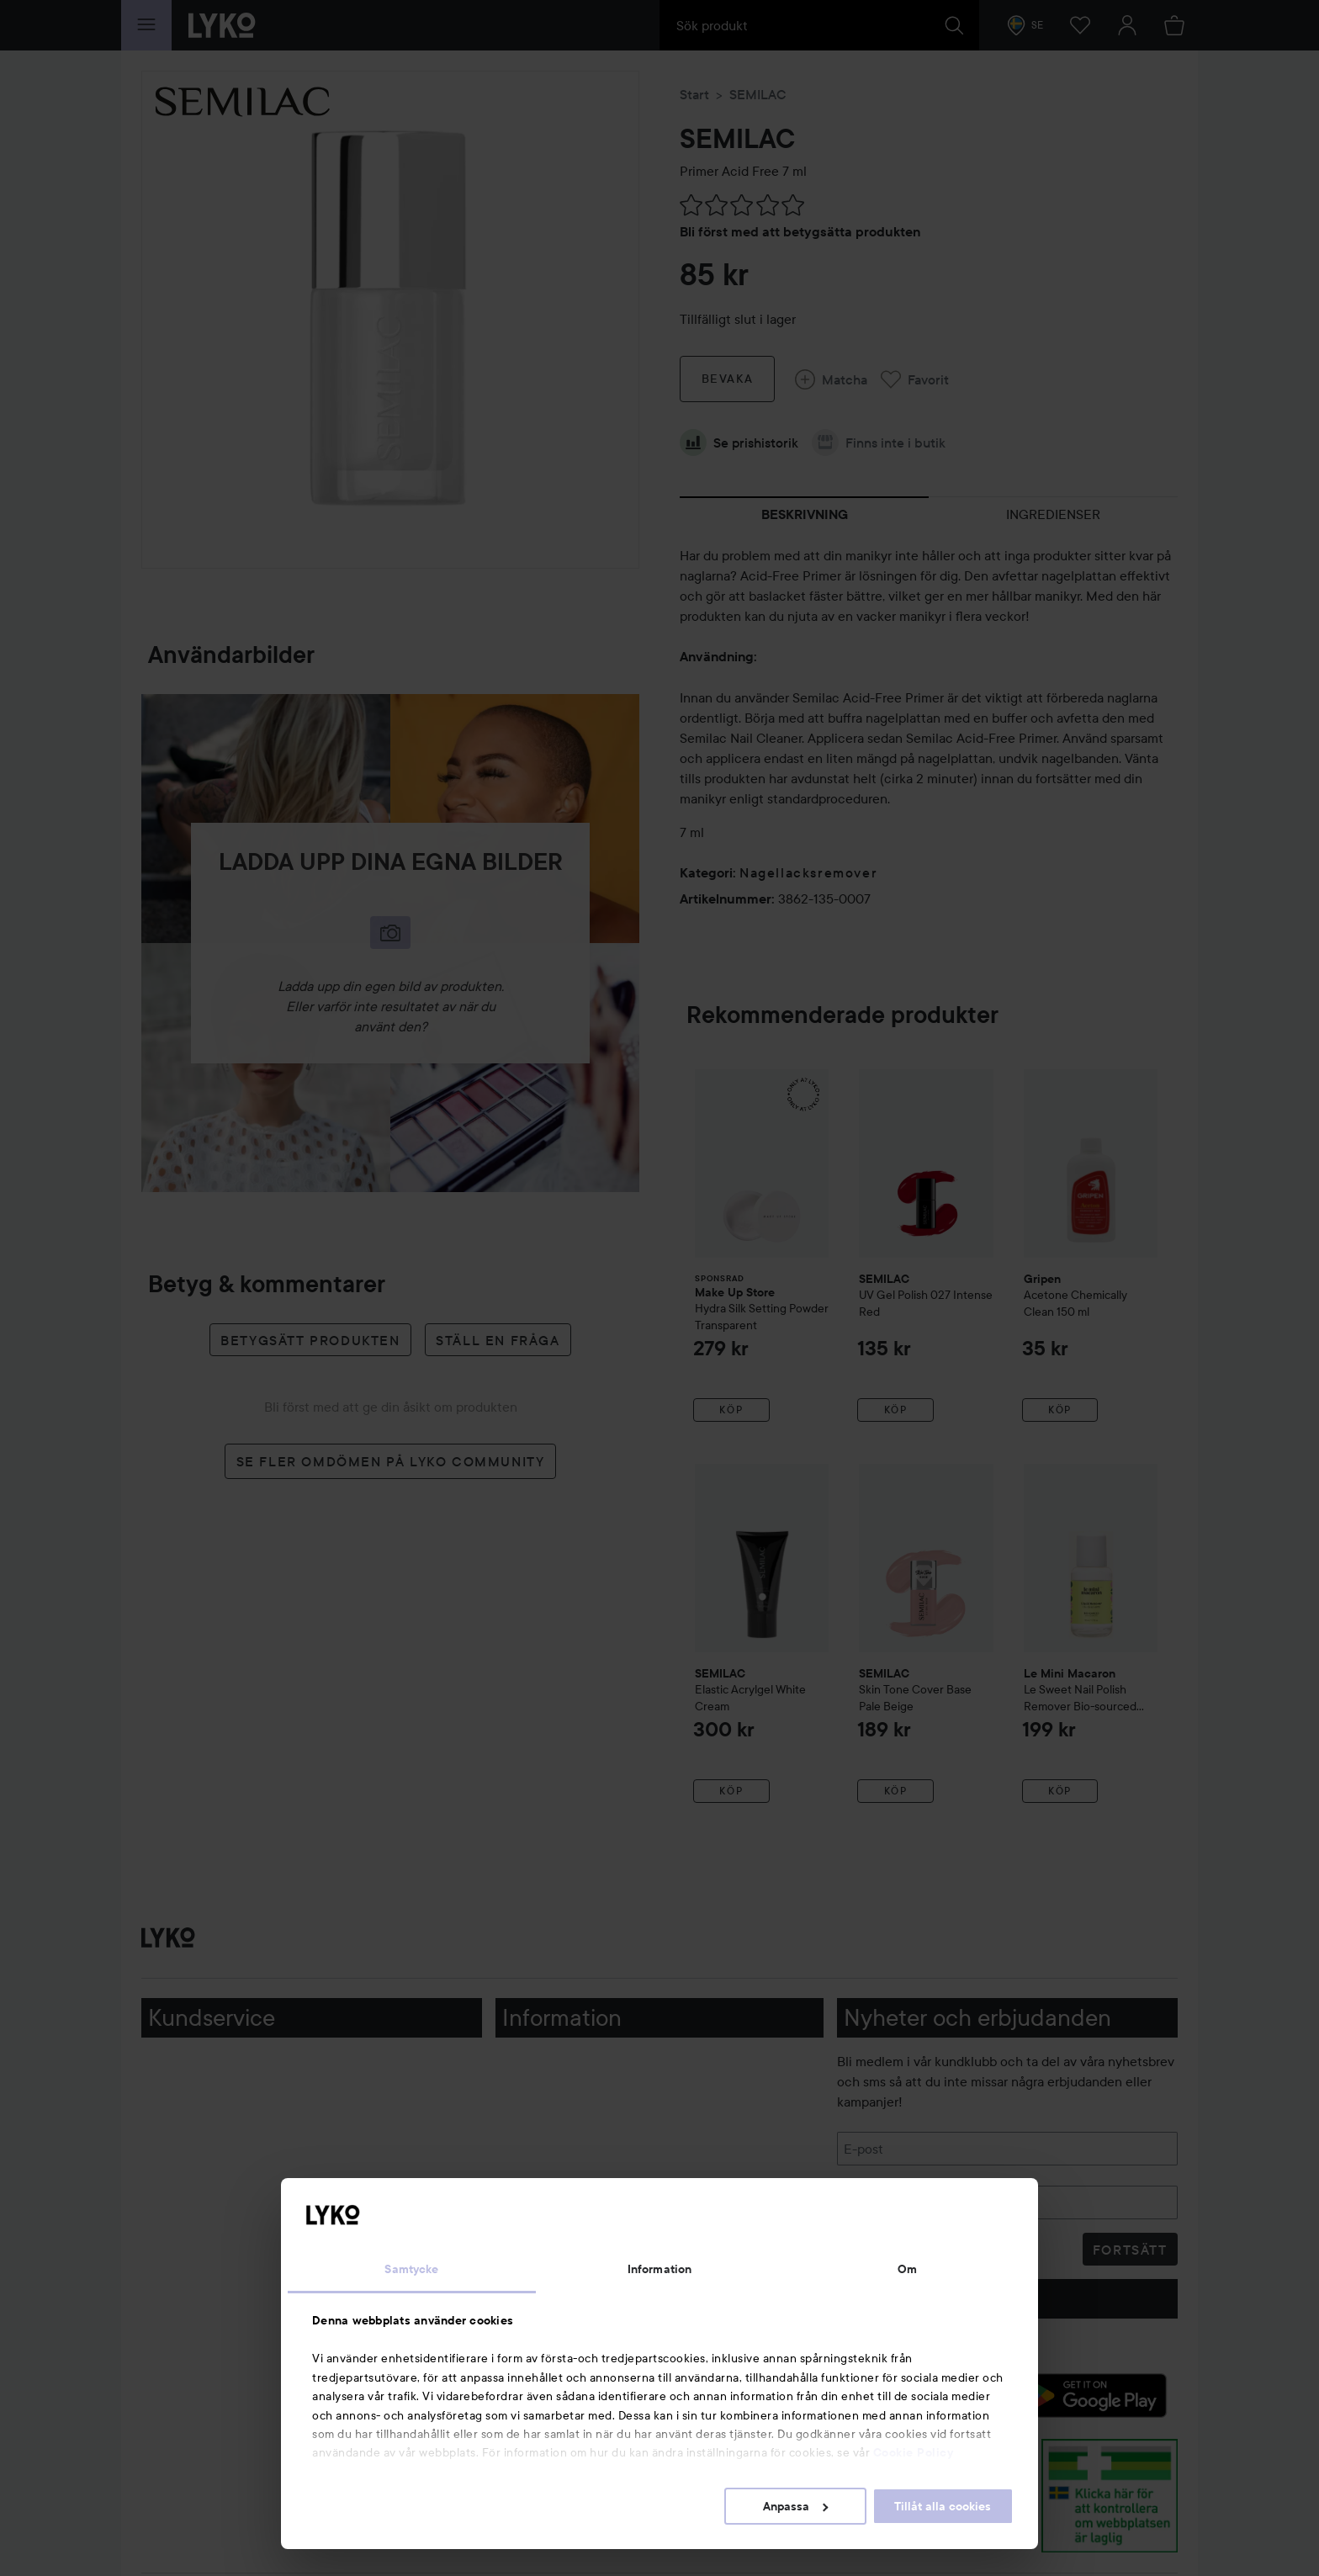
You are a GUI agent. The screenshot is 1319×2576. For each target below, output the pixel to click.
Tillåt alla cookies (942, 2506)
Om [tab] (907, 2269)
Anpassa (795, 2506)
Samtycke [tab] (411, 2269)
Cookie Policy (913, 2452)
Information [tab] (659, 2269)
